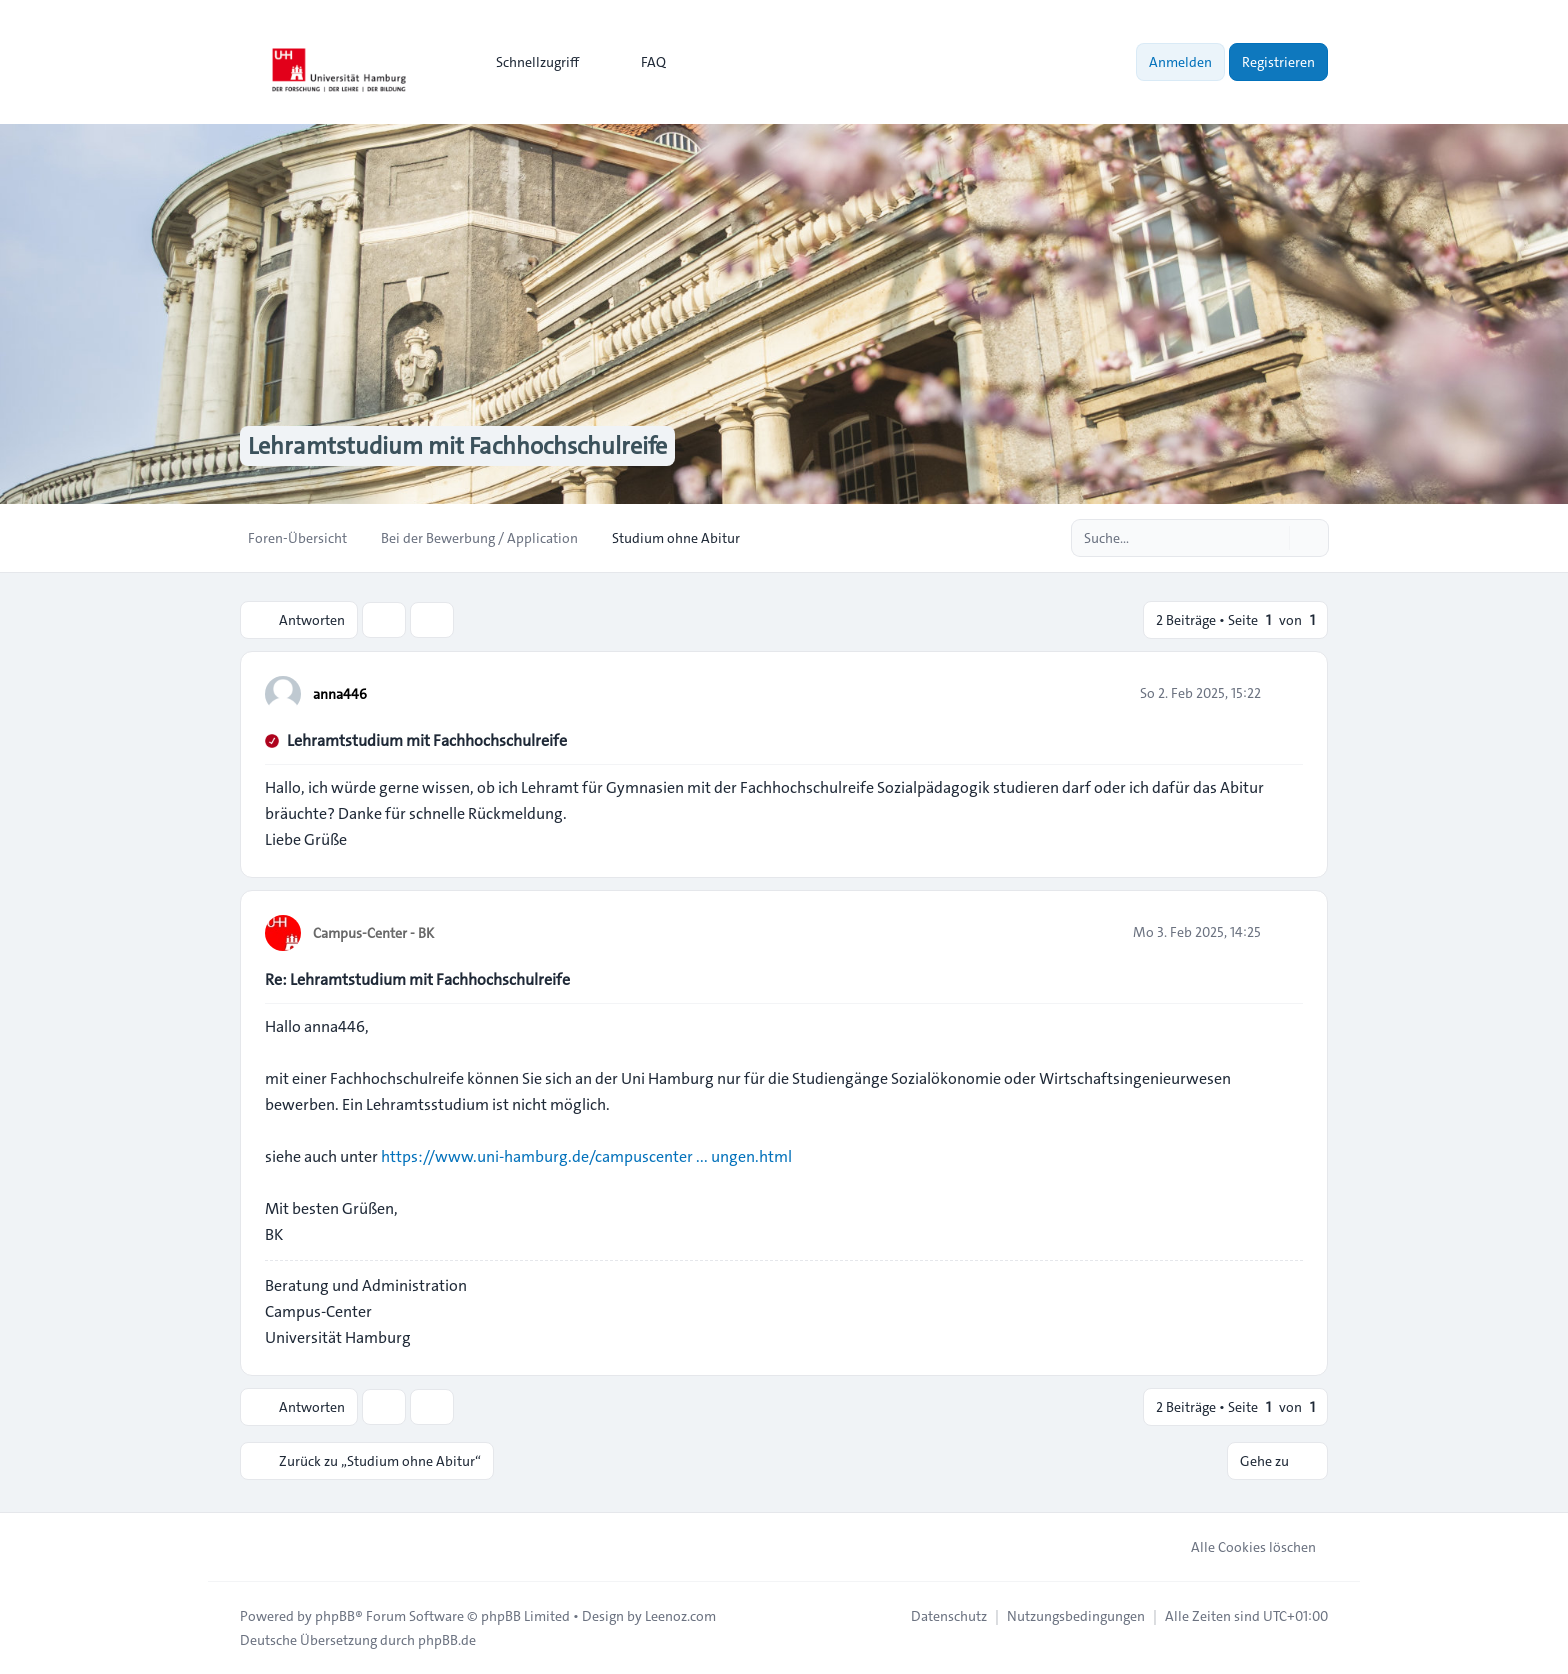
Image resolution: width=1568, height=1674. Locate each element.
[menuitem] (528, 62)
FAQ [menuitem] (640, 62)
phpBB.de (447, 1640)
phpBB (335, 1616)
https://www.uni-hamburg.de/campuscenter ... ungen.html (586, 1156)
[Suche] (1272, 538)
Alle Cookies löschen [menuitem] (1240, 1547)
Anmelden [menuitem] (1180, 62)
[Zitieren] (1286, 693)
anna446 (340, 694)
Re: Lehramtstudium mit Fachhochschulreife (417, 979)
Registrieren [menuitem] (1278, 62)
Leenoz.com (680, 1616)
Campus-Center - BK (373, 933)
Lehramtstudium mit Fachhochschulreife (427, 740)
